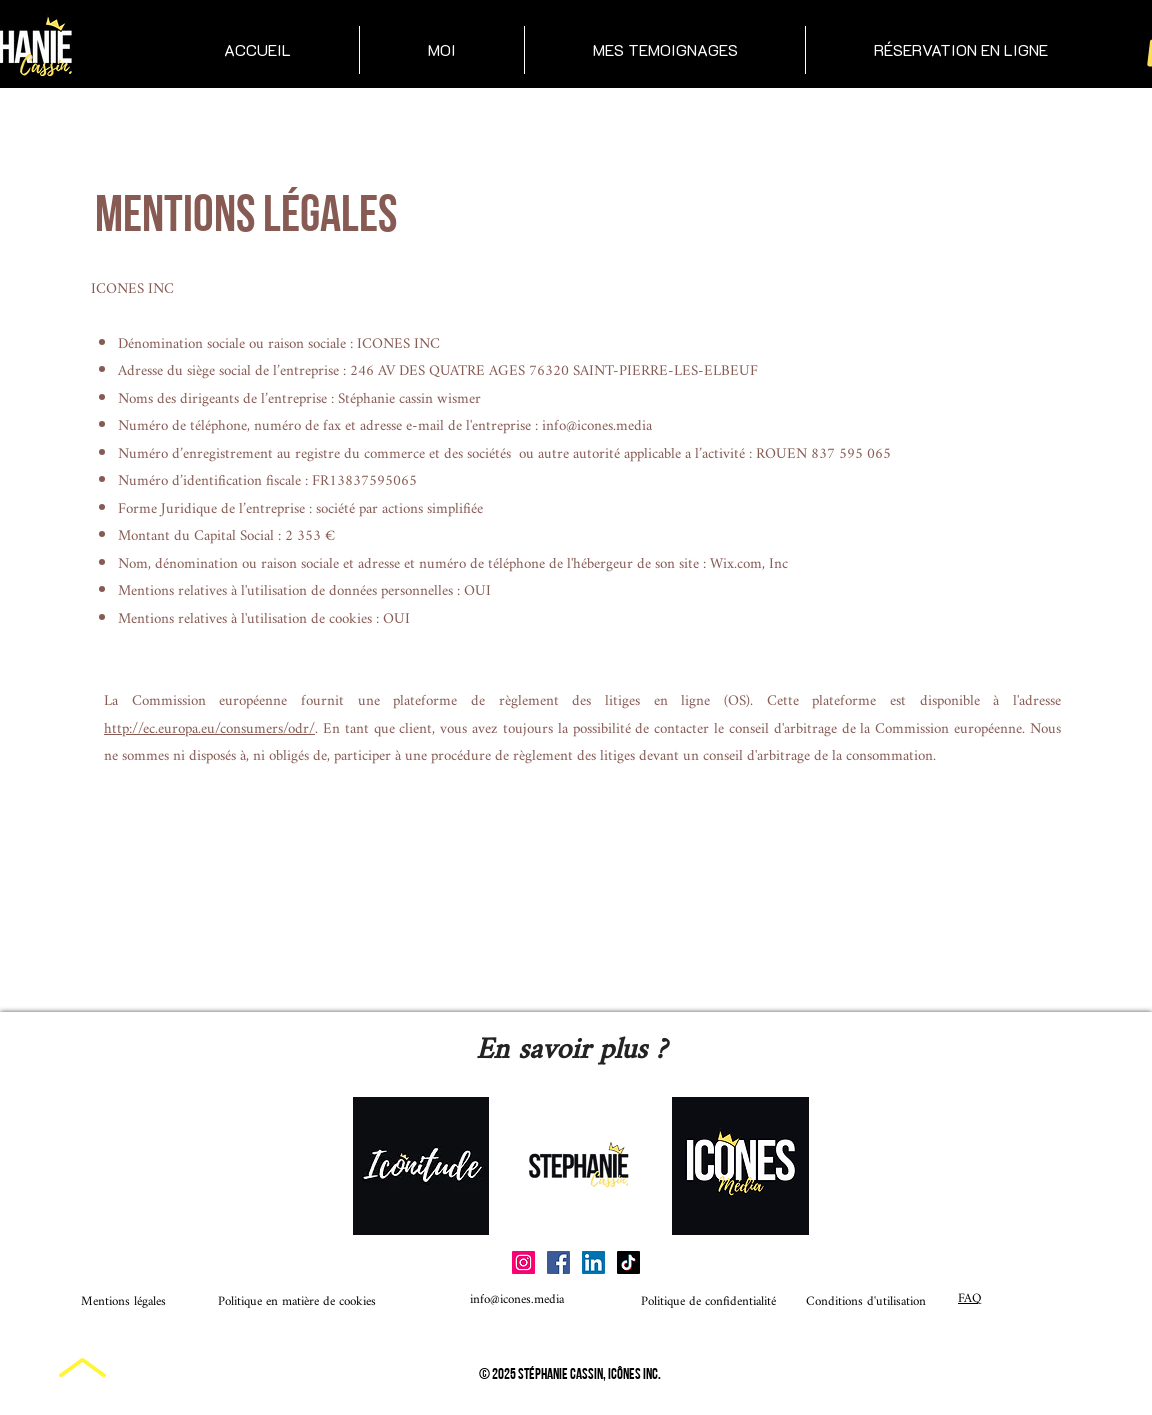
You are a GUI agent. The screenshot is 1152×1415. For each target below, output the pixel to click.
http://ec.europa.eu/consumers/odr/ (209, 729)
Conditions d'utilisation (866, 1301)
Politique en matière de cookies (299, 1301)
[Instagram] (523, 1262)
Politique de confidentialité (672, 1301)
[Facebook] (558, 1262)
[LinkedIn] (593, 1262)
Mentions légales (123, 1301)
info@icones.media (597, 426)
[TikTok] (628, 1262)
